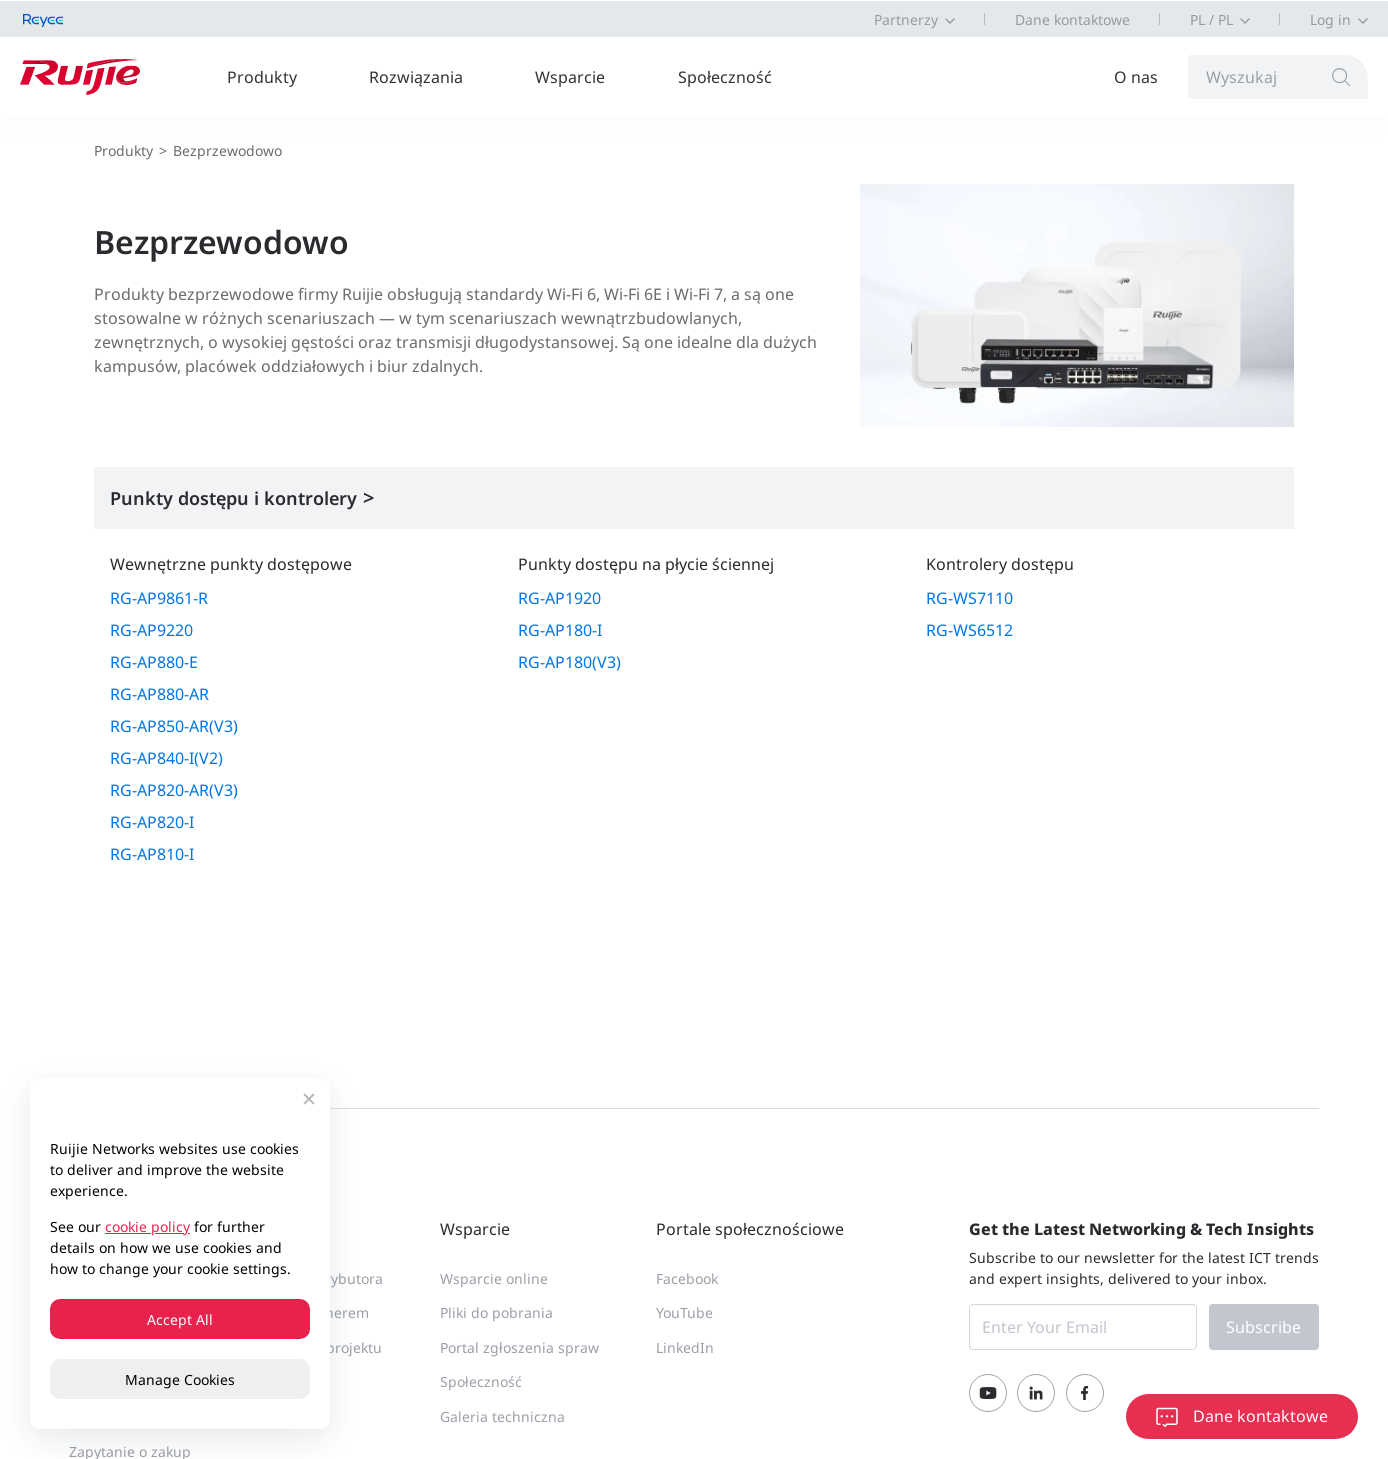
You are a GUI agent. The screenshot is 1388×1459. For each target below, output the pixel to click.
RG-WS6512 (969, 630)
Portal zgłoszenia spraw (519, 1347)
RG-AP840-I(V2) (166, 758)
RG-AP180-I (560, 630)
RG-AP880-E (154, 662)
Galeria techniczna (502, 1416)
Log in (1330, 19)
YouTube (684, 1312)
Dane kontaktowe (1072, 19)
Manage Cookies (180, 1379)
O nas (1136, 77)
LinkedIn (685, 1347)
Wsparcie (570, 77)
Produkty (262, 77)
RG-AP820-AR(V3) (174, 790)
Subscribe (1263, 1327)
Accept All (180, 1319)
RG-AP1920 (559, 598)
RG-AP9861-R (159, 598)
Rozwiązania (416, 77)
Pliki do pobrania (496, 1312)
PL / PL (1211, 19)
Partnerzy (906, 19)
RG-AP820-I (152, 822)
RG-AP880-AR (159, 694)
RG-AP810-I (152, 854)
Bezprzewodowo (227, 150)
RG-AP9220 (151, 630)
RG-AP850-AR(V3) (174, 726)
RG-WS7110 (969, 598)
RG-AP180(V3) (569, 662)
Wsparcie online (494, 1278)
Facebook (687, 1278)
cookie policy (147, 1226)
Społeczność (725, 77)
